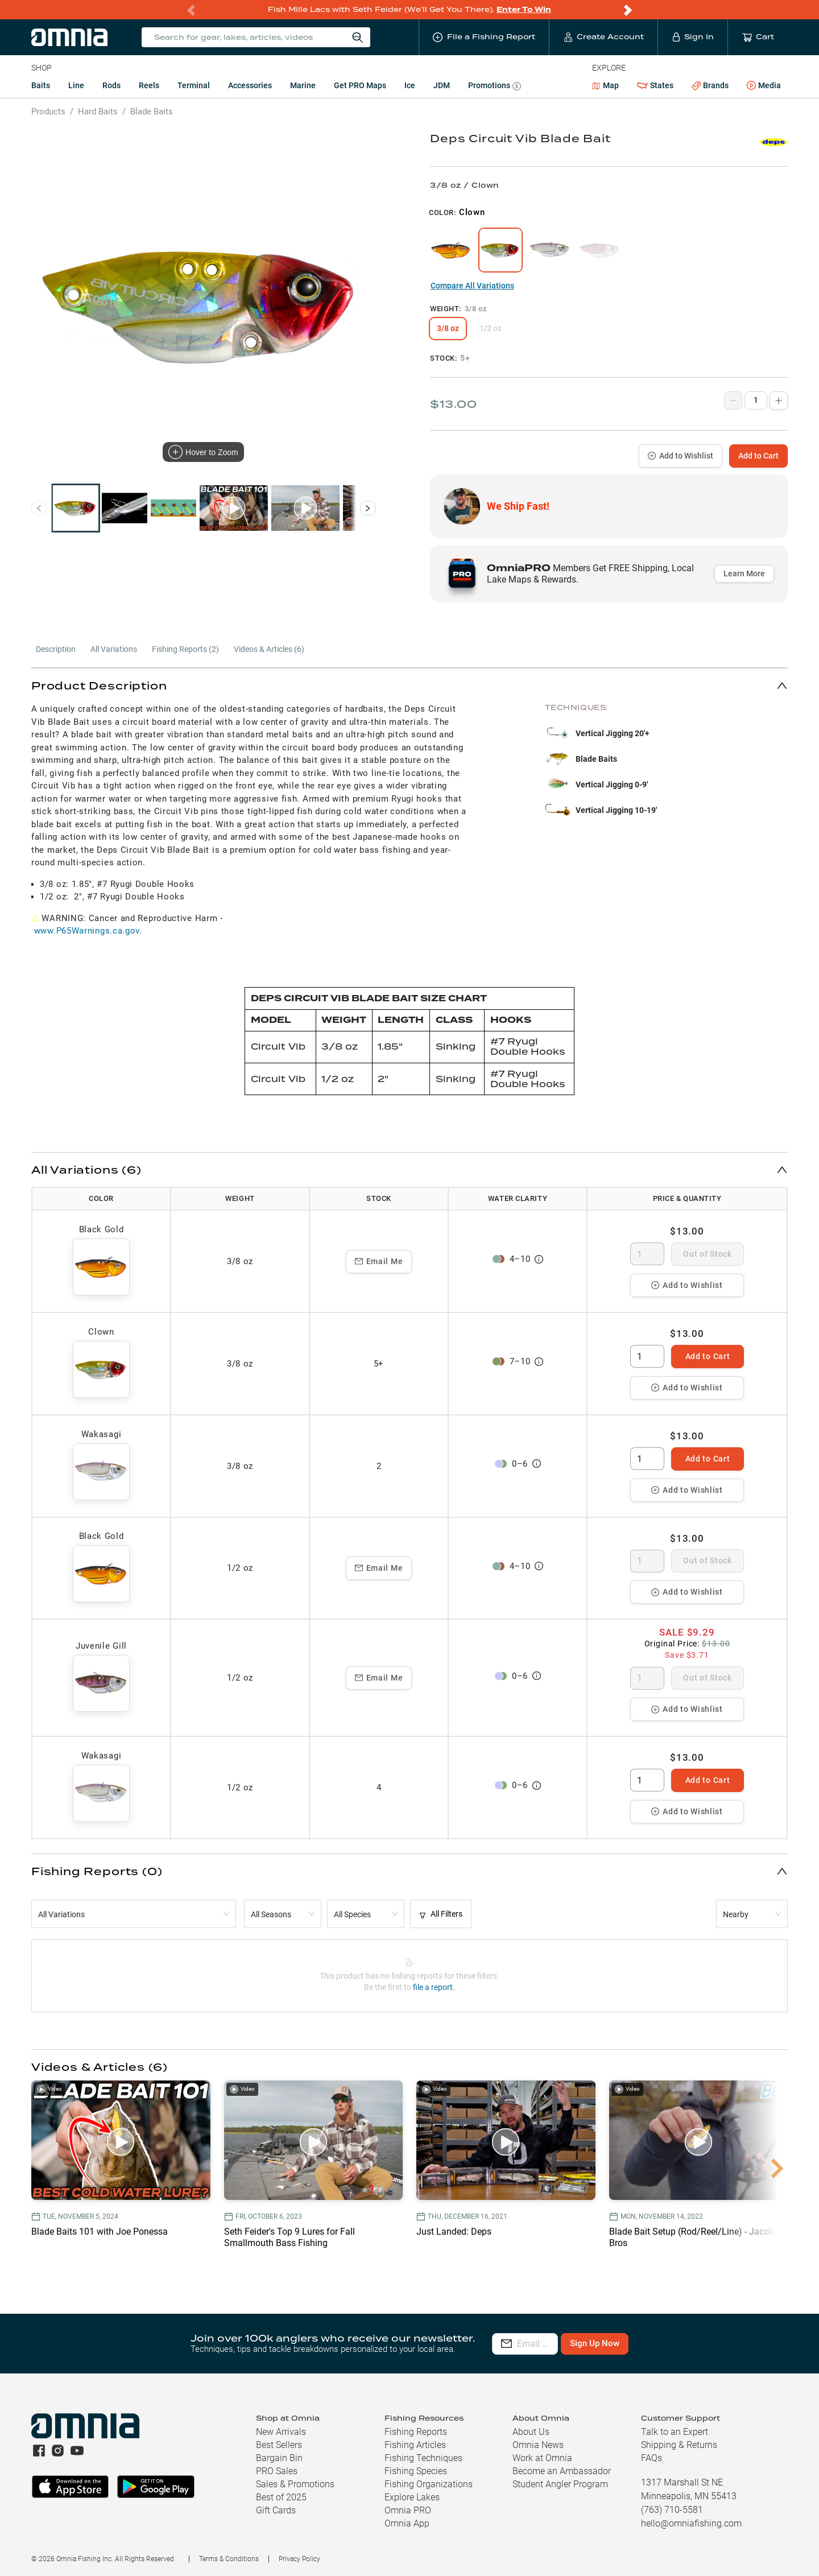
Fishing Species (415, 2471)
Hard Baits (98, 111)
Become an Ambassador (561, 2471)
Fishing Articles (415, 2444)
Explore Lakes (412, 2497)
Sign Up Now (663, 2343)
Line (76, 85)
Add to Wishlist (680, 455)
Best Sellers (279, 2444)
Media (764, 86)
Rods (111, 85)
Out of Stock (707, 1253)
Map (605, 85)
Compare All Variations (472, 285)
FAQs (651, 2458)
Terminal (193, 85)
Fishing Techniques (423, 2458)
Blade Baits (151, 111)
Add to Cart (758, 455)
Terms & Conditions (229, 2559)
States (655, 85)
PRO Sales (276, 2471)
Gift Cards (276, 2510)
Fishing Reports (415, 2431)
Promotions (494, 87)
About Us (530, 2431)
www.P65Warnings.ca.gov (86, 931)
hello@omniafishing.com (691, 2523)
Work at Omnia (542, 2458)
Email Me (379, 1261)
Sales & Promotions (295, 2484)
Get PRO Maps (360, 85)
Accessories (250, 85)
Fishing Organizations (428, 2484)
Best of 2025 (281, 2497)
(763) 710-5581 (672, 2509)
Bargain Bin (279, 2458)
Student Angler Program (560, 2484)
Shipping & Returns (679, 2444)
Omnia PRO (407, 2510)
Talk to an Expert (674, 2431)
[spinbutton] (647, 1254)
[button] (409, 685)
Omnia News (538, 2444)
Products (48, 111)
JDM (441, 85)
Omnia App (406, 2523)
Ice (409, 85)
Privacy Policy (299, 2559)
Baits (40, 85)
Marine (303, 85)
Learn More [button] (744, 573)
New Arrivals (281, 2431)
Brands (710, 85)
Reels (149, 85)
